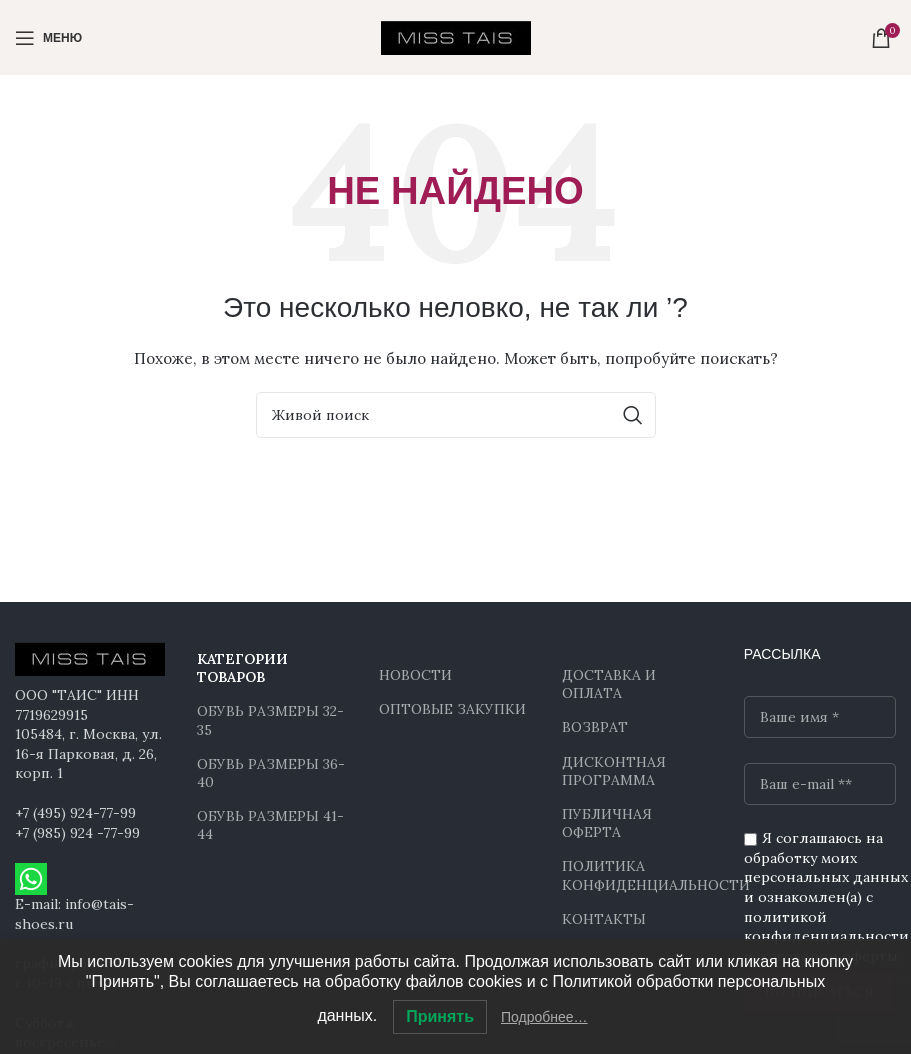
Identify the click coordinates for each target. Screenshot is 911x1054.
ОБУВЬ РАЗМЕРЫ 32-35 (270, 720)
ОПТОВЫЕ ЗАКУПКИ (452, 709)
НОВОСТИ (415, 675)
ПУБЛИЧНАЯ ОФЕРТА (607, 823)
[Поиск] (456, 415)
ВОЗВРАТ (595, 727)
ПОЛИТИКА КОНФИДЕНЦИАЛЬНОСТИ (638, 875)
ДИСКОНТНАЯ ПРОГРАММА (614, 771)
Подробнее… (544, 1017)
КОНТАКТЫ (604, 919)
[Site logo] (456, 36)
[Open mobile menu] (48, 38)
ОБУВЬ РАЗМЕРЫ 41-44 (270, 825)
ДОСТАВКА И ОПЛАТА (609, 684)
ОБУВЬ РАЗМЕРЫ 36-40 (271, 773)
